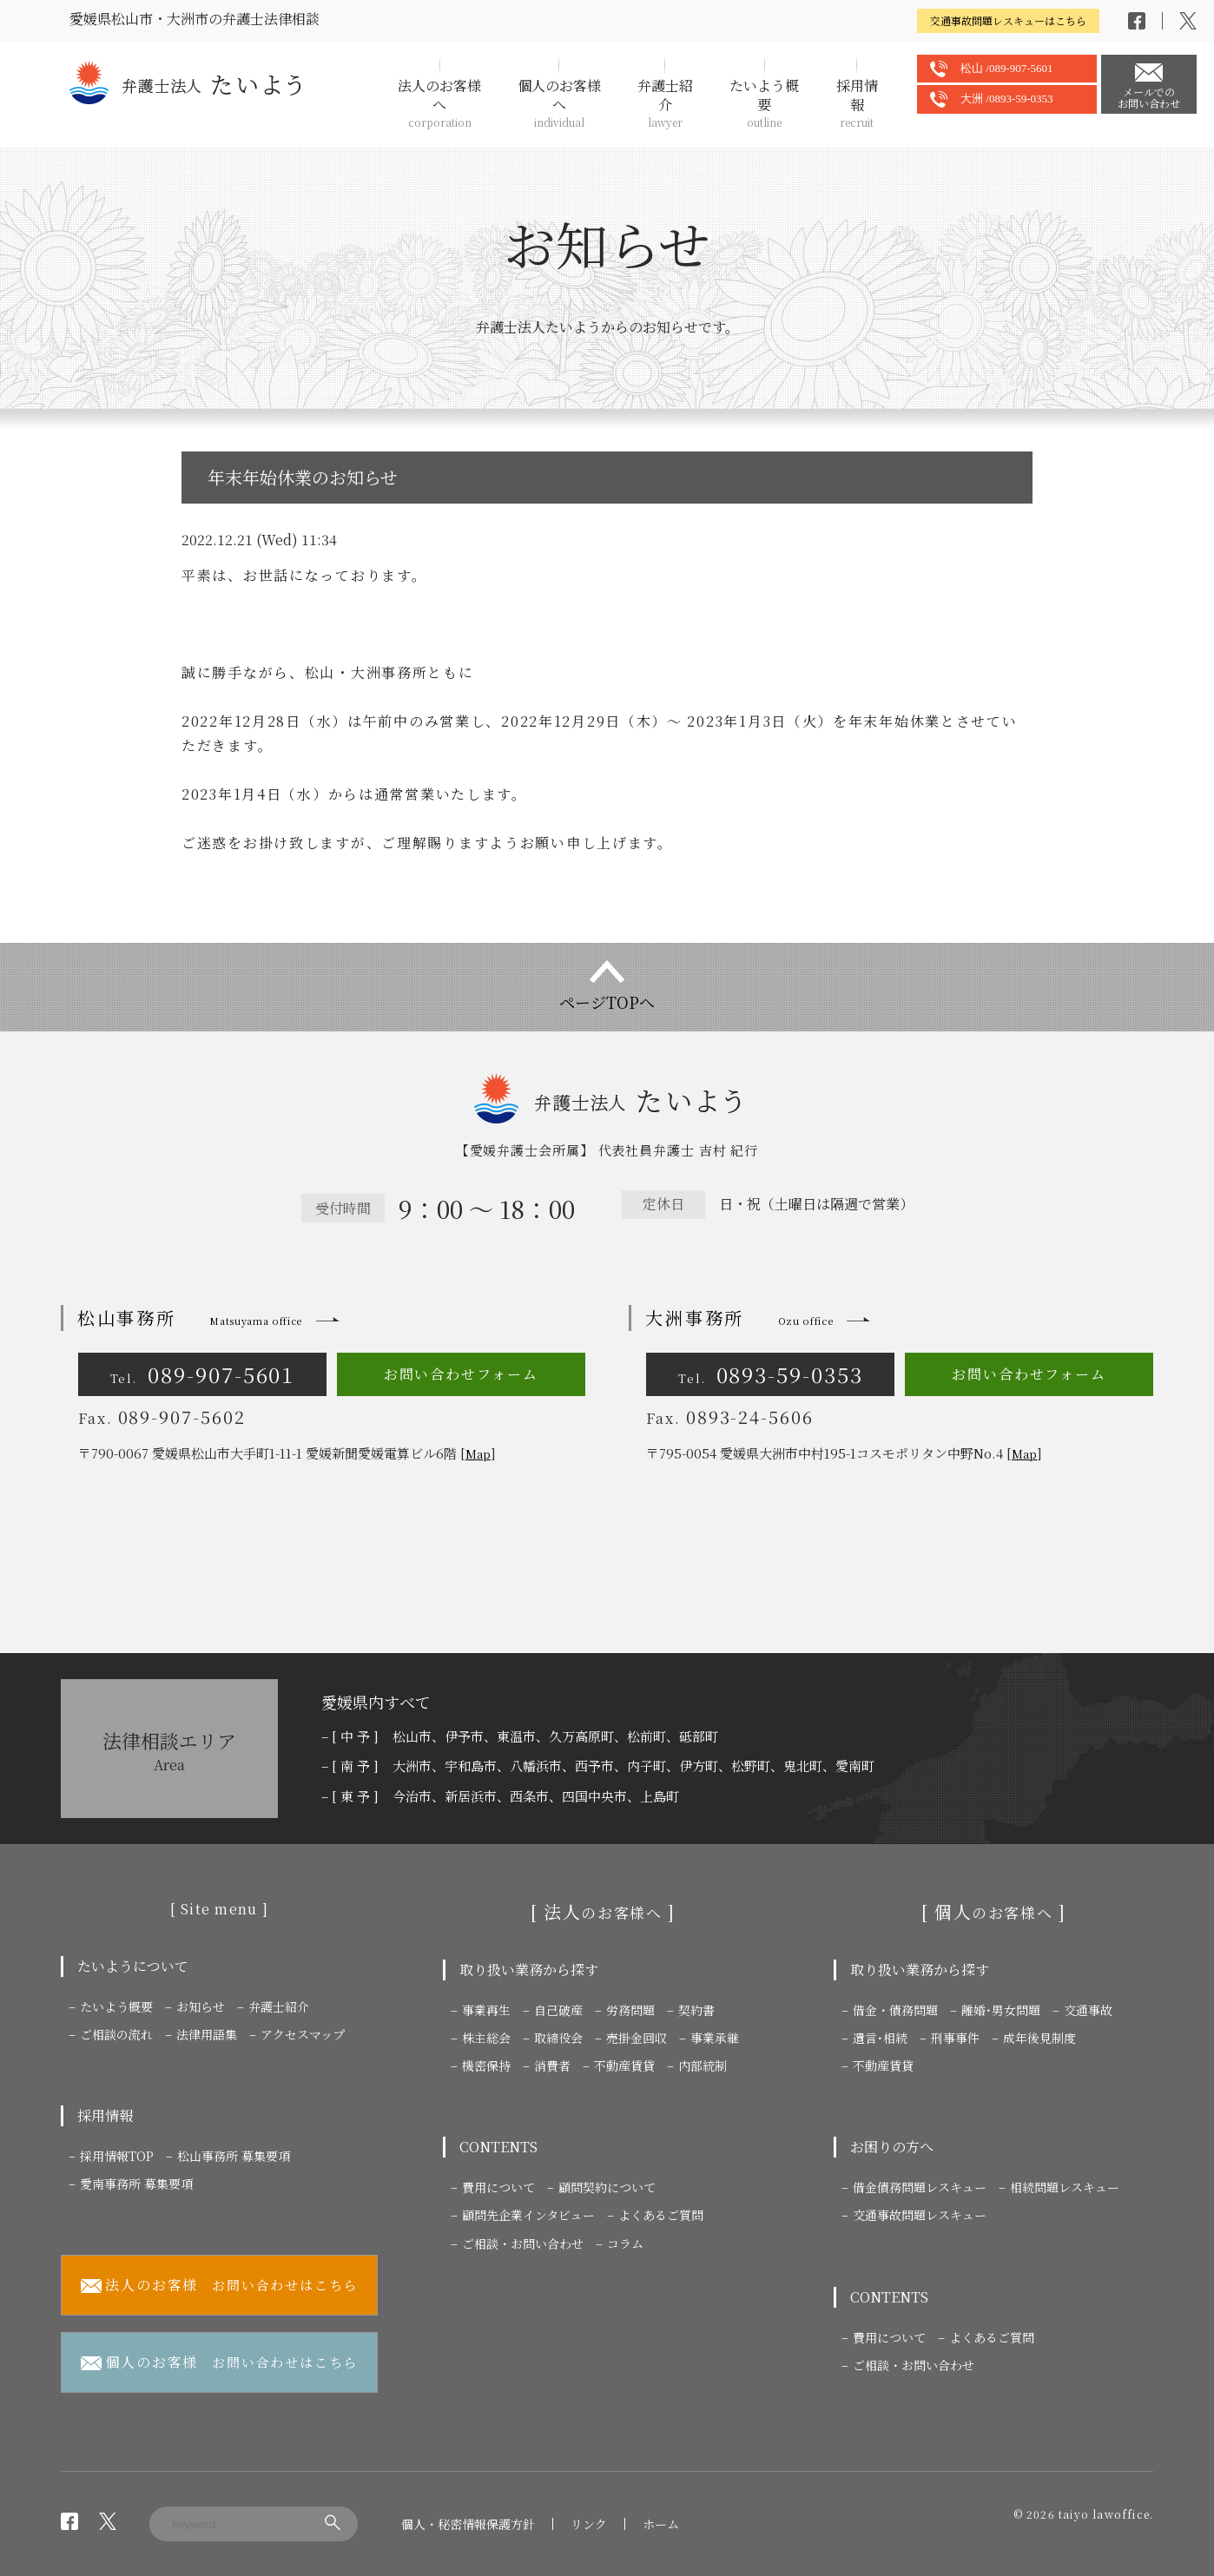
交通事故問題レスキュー (919, 2215)
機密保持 (486, 2065)
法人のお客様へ (439, 103)
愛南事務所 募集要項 (136, 2183)
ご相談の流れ (116, 2034)
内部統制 (702, 2065)
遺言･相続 (880, 2037)
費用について (498, 2187)
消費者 (552, 2065)
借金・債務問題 (895, 2010)
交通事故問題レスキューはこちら (1008, 20)
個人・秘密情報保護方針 (468, 2524)
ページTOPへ (607, 1002)
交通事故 (1088, 2010)
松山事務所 (189, 1317)
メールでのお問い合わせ (1149, 97)
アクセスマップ (303, 2034)
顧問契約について (607, 2187)
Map (478, 1454)
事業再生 (486, 2010)
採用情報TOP (117, 2155)
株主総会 (486, 2037)
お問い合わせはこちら (220, 2285)
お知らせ (200, 2006)
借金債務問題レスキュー (919, 2187)
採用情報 (856, 103)
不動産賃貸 (624, 2065)
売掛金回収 (636, 2037)
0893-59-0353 (770, 1374)
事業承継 (714, 2037)
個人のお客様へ (558, 103)
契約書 (696, 2010)
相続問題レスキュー (1064, 2187)
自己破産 (558, 2010)
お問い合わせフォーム (461, 1374)
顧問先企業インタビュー (528, 2215)
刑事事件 (955, 2037)
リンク (589, 2524)
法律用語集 (206, 2034)
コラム (625, 2243)
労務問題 (630, 2010)
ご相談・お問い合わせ (523, 2243)
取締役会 (558, 2037)
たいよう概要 (764, 103)
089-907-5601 (202, 1374)
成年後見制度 (1039, 2037)
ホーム (661, 2524)
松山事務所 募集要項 (233, 2155)
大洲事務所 (739, 1317)
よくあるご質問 (660, 2215)
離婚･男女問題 (1000, 2010)
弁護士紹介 (665, 103)
